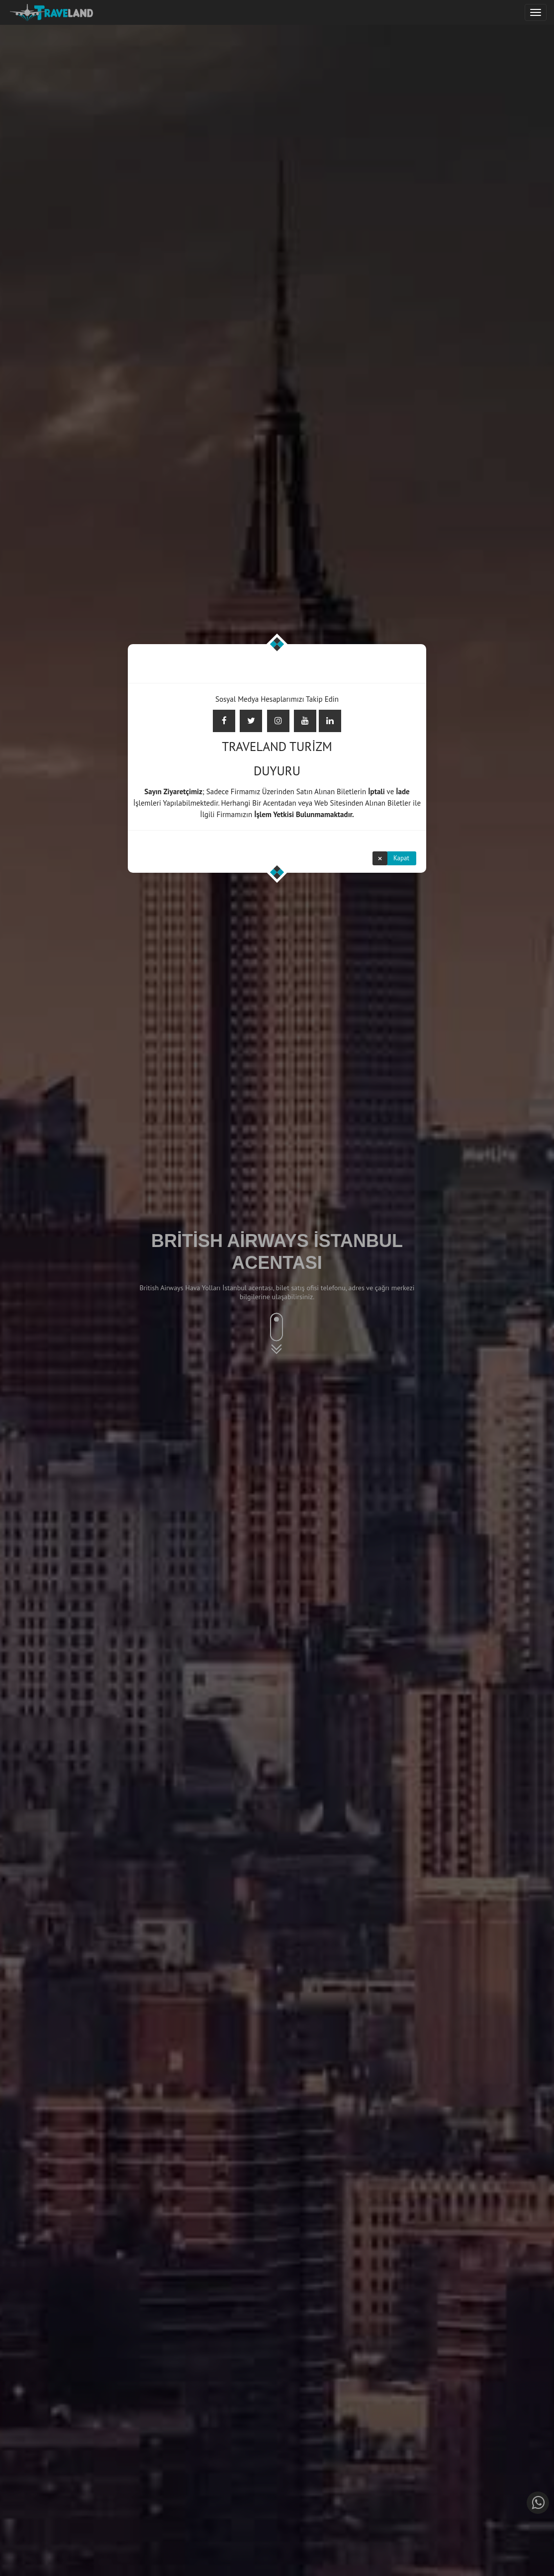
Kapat (401, 858)
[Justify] (536, 12)
